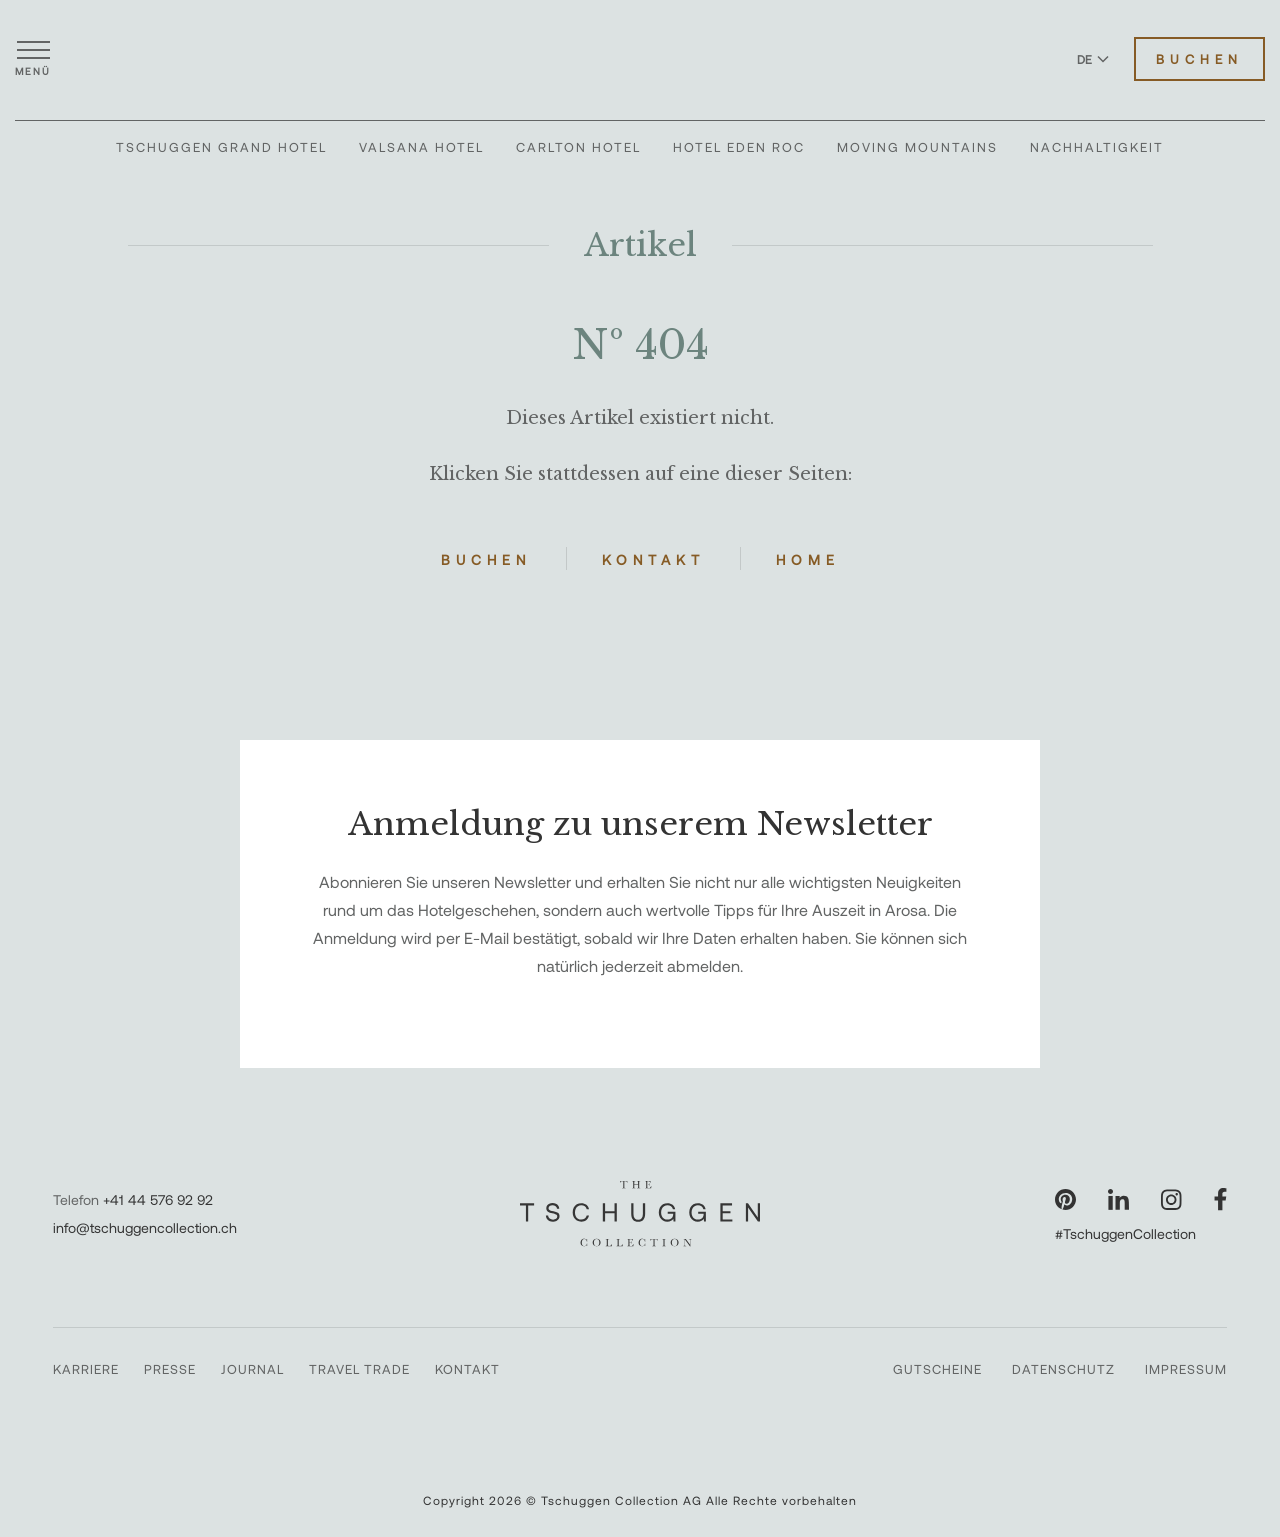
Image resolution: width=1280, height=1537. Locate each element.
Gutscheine (937, 1369)
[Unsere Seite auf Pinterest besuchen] (1065, 1199)
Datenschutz (1063, 1369)
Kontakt (653, 559)
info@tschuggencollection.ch (145, 1227)
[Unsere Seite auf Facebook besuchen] (1220, 1199)
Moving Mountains (917, 147)
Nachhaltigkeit (1097, 147)
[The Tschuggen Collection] (640, 59)
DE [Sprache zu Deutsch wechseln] (1093, 59)
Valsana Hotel (421, 147)
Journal (252, 1369)
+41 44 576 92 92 (158, 1199)
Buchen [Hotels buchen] (1199, 59)
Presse (170, 1369)
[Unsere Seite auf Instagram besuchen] (1171, 1199)
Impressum (1186, 1369)
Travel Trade (359, 1369)
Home (808, 559)
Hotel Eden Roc (739, 147)
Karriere (86, 1369)
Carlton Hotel (578, 147)
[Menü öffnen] (33, 59)
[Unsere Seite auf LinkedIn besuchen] (1118, 1199)
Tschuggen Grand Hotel (221, 147)
